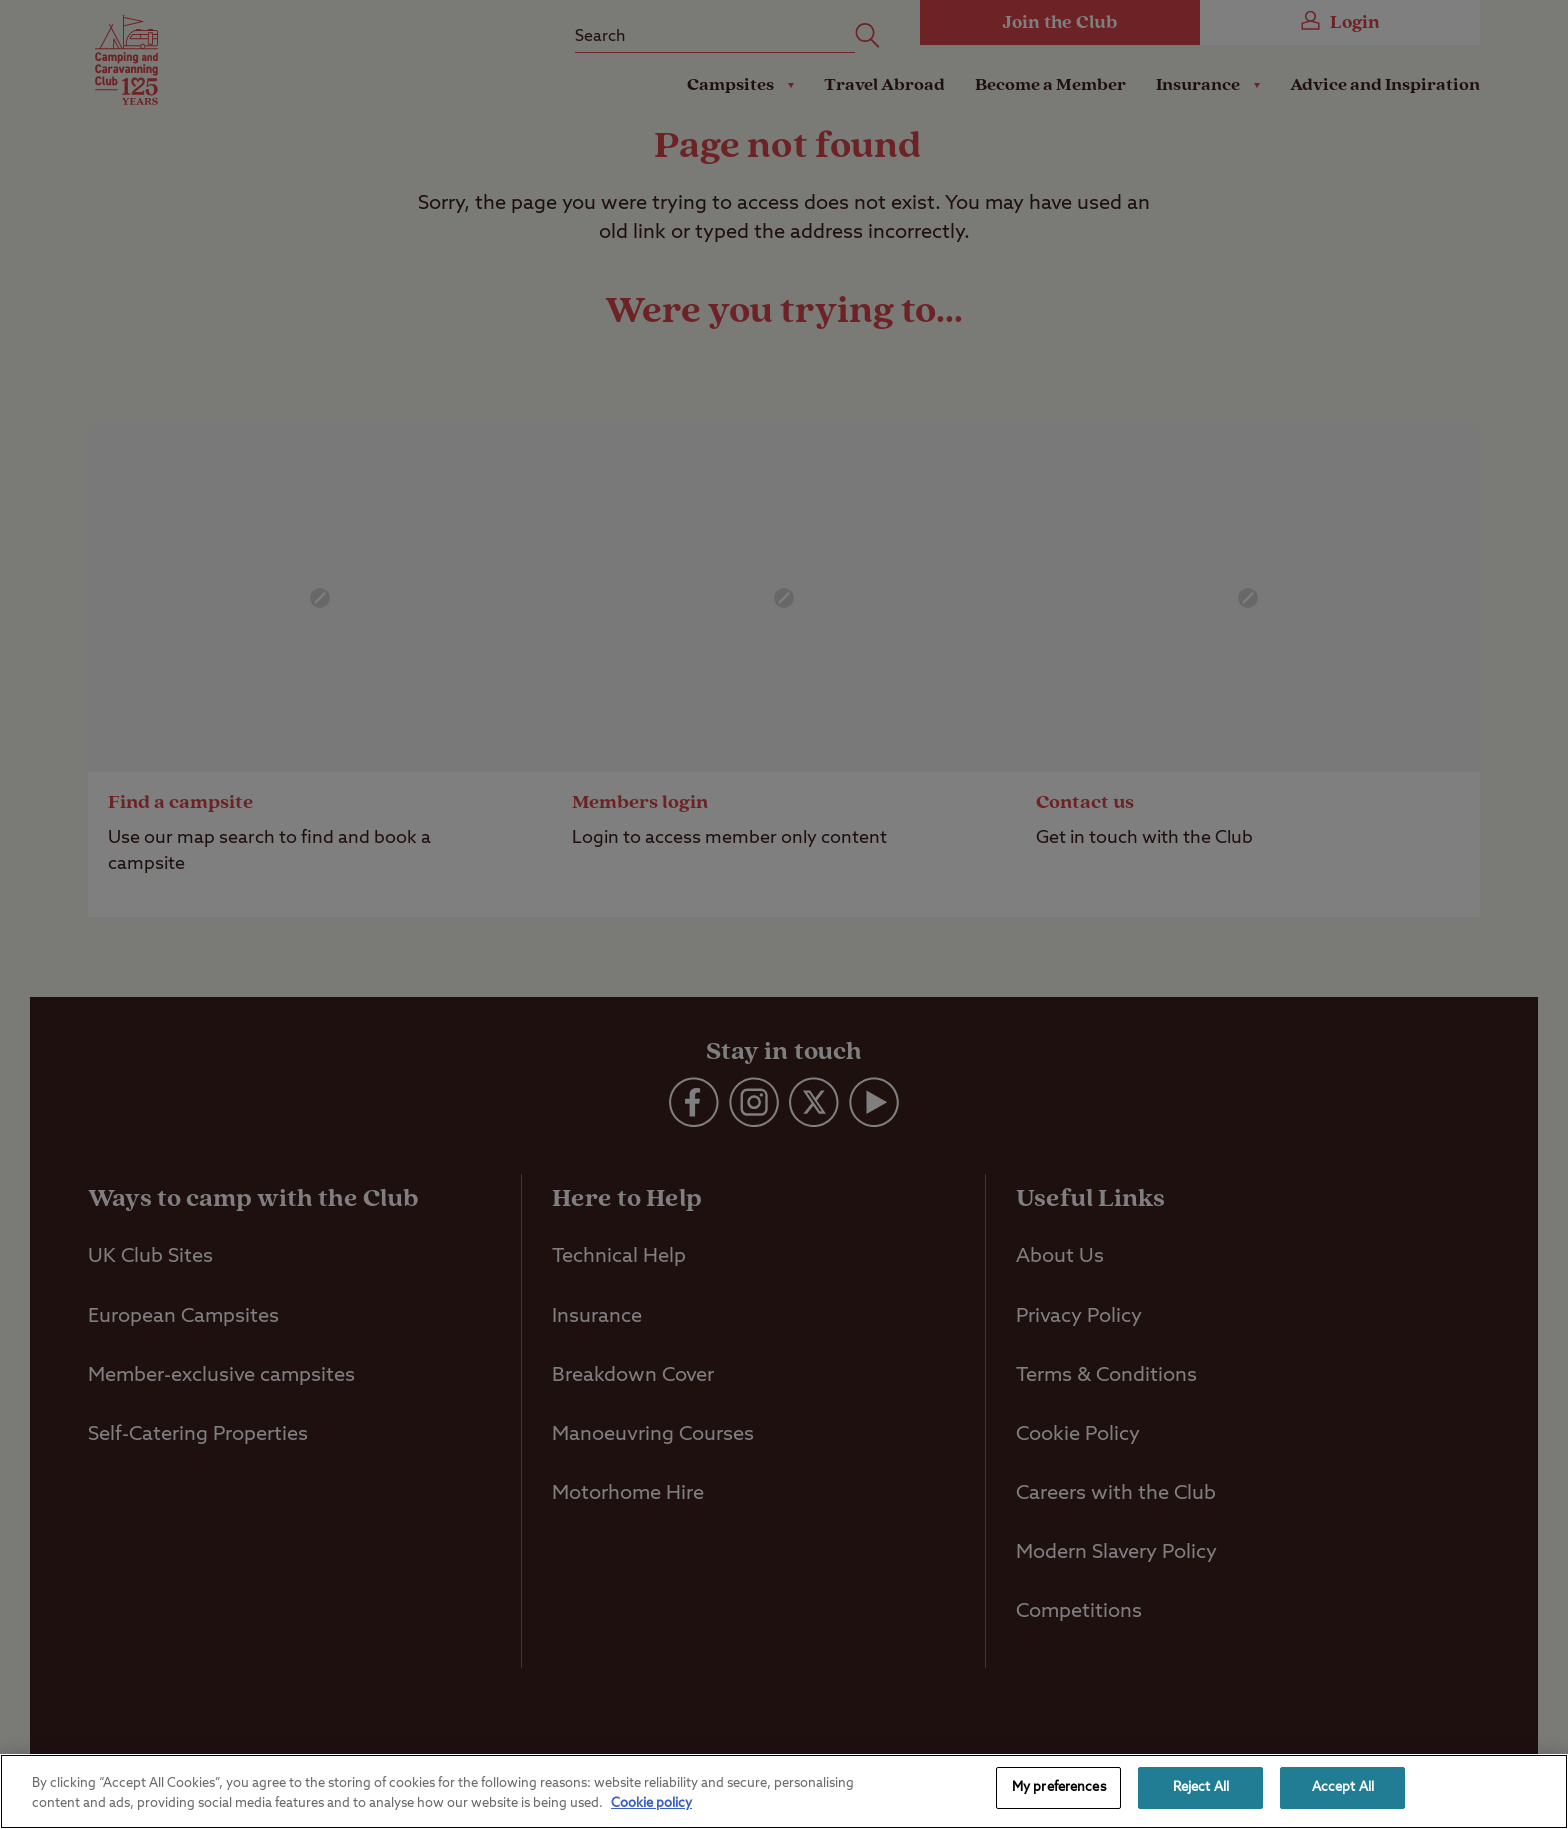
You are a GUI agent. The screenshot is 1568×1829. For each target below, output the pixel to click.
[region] (784, 1791)
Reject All (1201, 1787)
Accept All (1343, 1787)
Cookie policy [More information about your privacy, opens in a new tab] (651, 1803)
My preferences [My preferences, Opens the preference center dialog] (1059, 1787)
